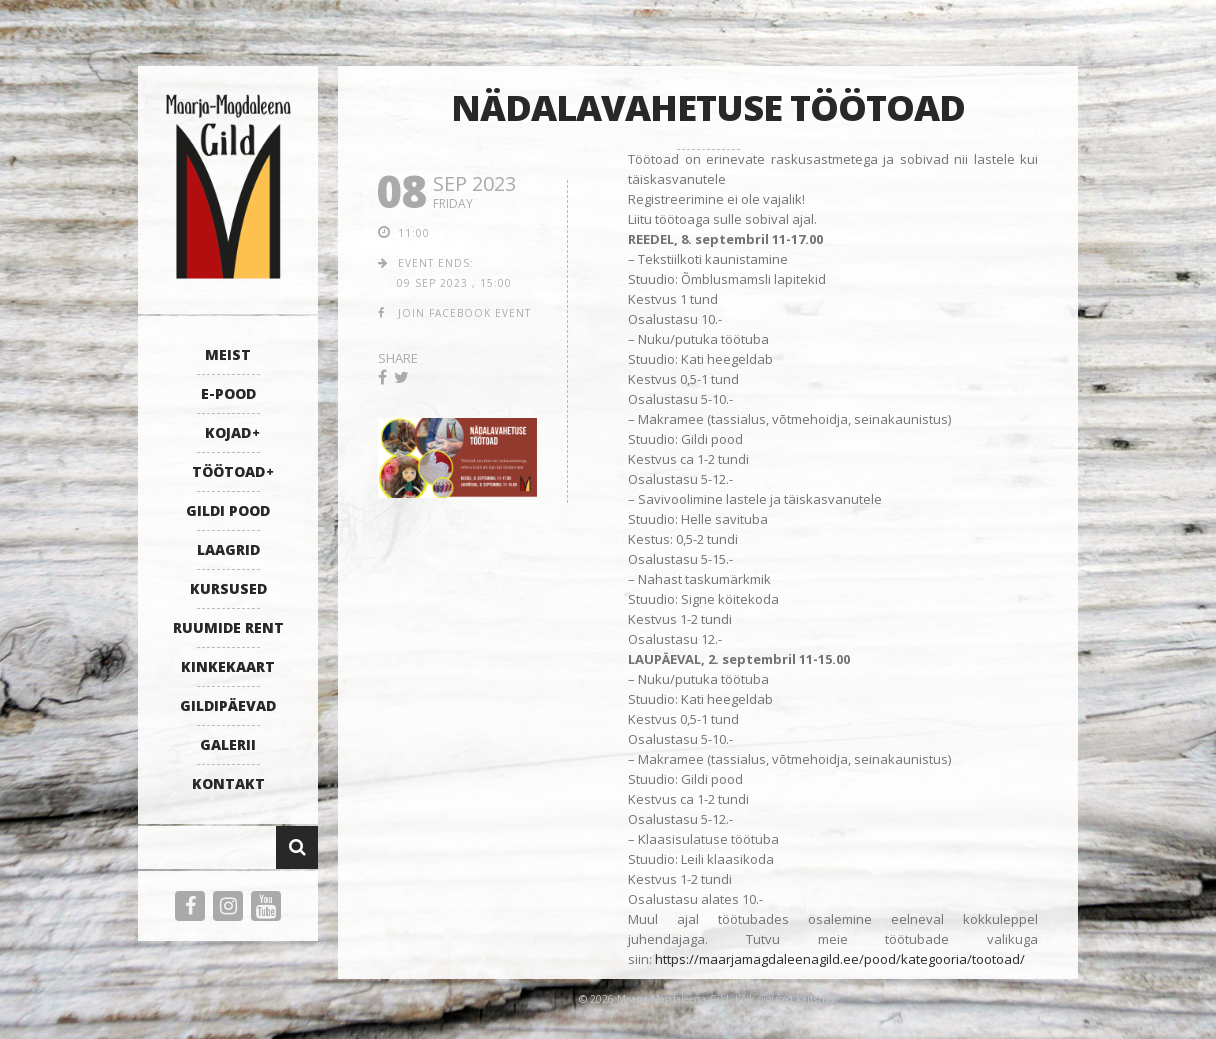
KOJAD (228, 432)
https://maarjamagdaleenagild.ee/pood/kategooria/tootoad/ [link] (840, 959)
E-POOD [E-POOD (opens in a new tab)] (228, 393)
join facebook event (464, 313)
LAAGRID (228, 549)
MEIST (228, 354)
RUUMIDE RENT (228, 627)
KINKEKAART (228, 666)
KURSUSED (228, 588)
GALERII (228, 744)
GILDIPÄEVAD (228, 705)
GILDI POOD (228, 510)
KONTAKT (228, 783)
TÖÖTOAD (228, 471)
